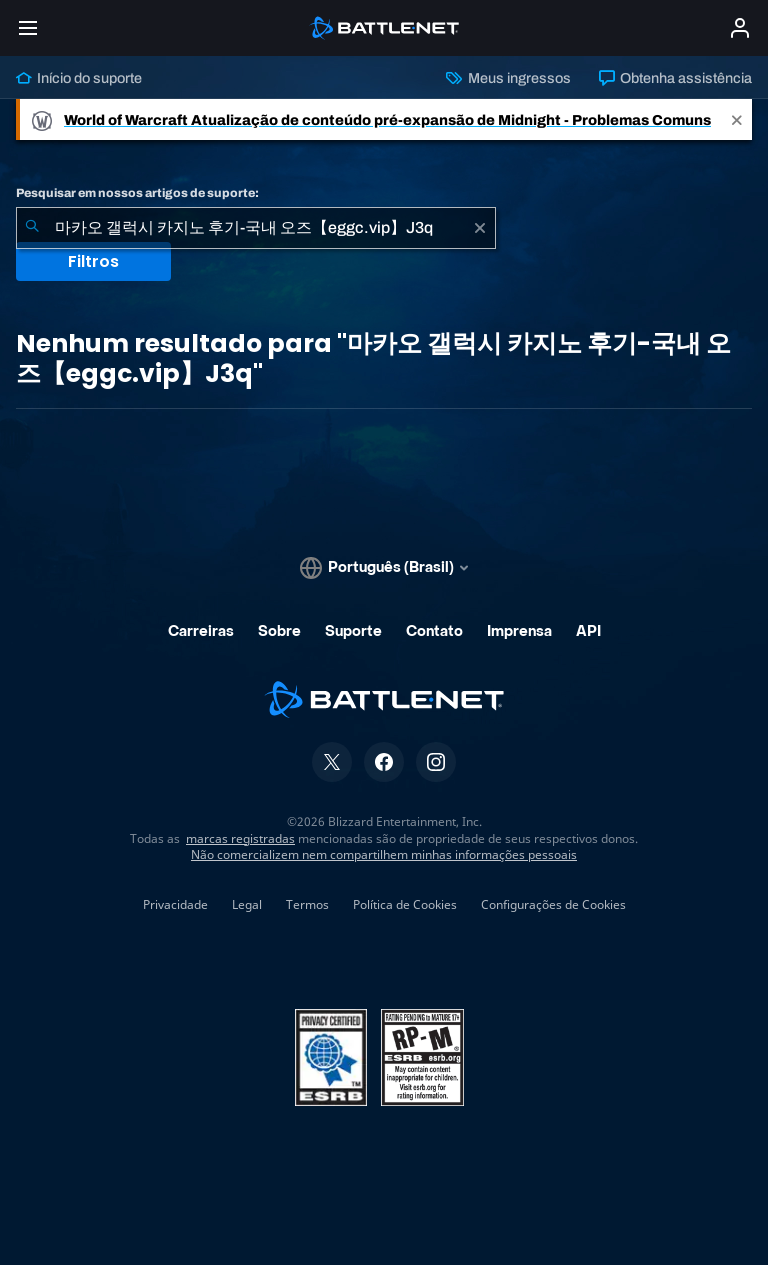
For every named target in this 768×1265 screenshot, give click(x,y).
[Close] (737, 119)
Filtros (93, 261)
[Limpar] (480, 228)
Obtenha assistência (675, 78)
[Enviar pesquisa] (32, 228)
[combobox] (256, 228)
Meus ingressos (508, 78)
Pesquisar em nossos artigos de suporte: (137, 193)
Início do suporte (79, 78)
